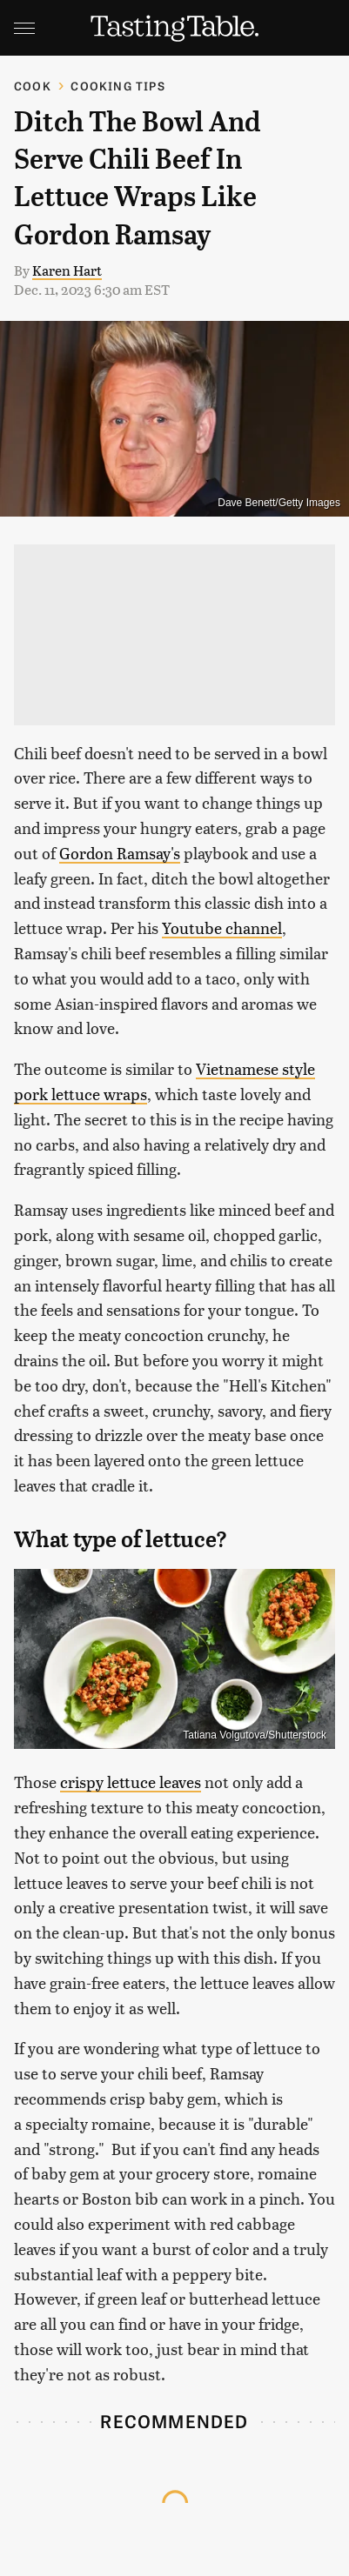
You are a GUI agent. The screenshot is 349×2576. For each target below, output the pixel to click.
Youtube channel (222, 927)
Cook (32, 85)
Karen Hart (67, 270)
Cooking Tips (117, 85)
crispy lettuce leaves (130, 1781)
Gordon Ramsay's (119, 853)
